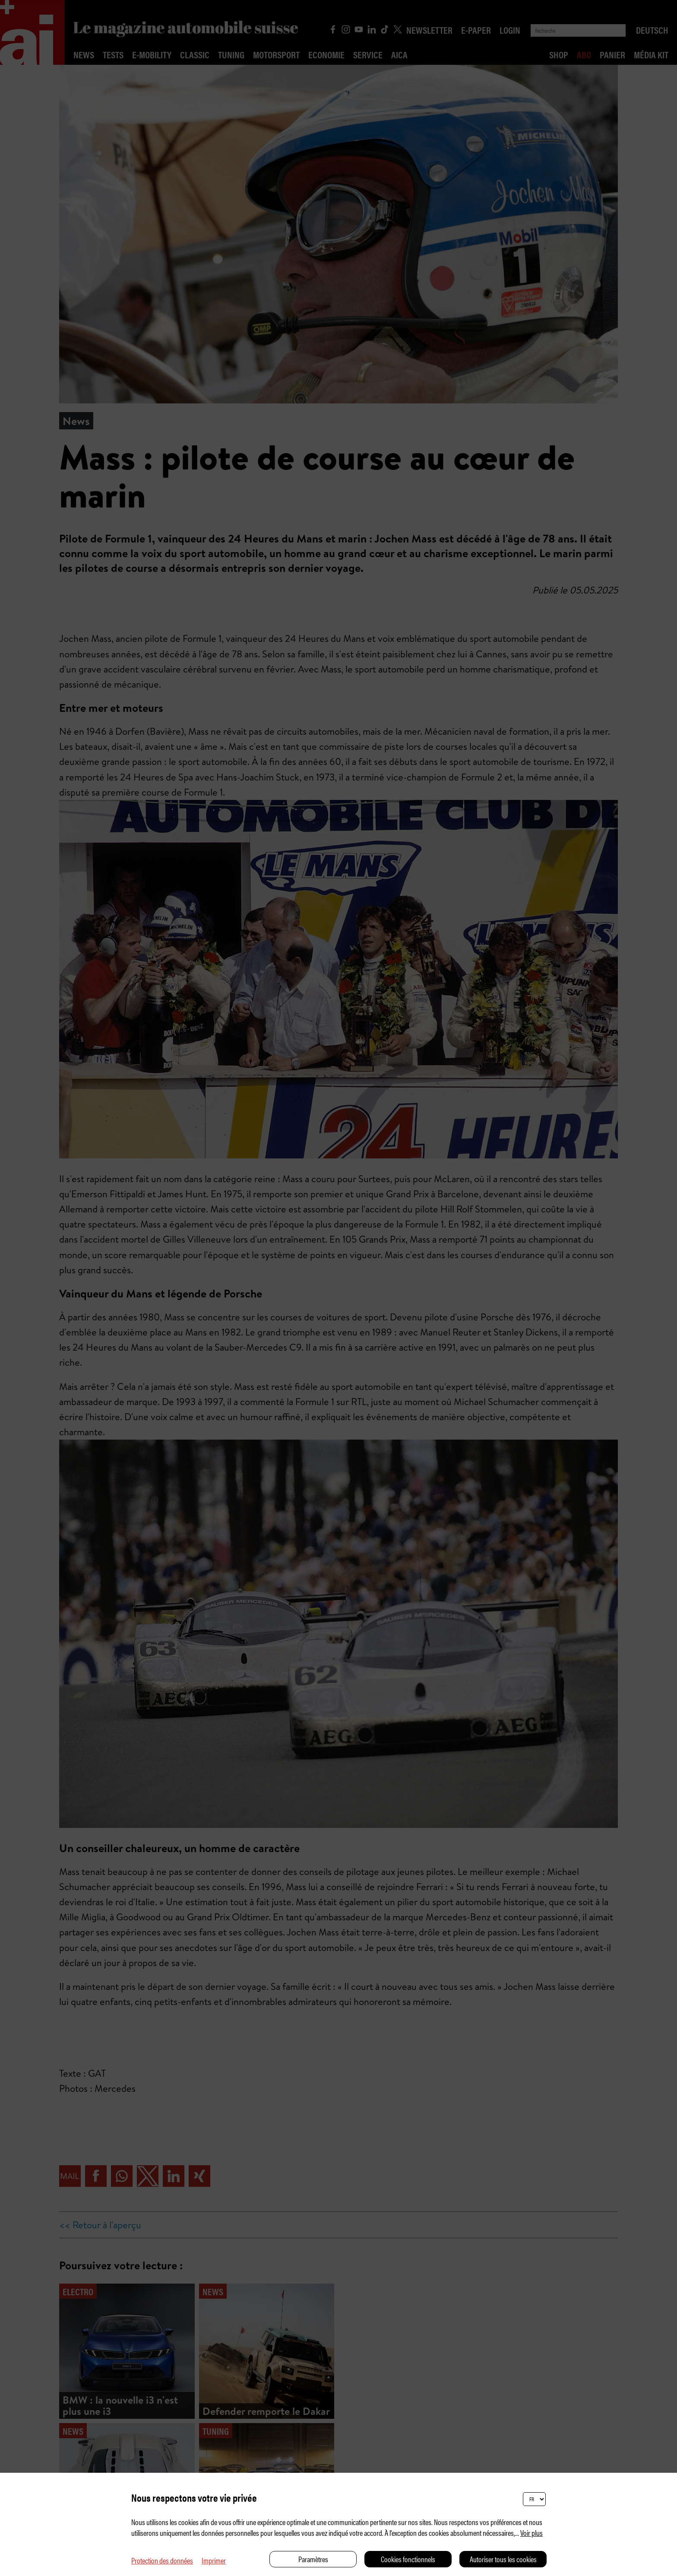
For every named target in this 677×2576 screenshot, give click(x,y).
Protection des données (162, 2560)
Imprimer (214, 2560)
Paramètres (313, 2559)
